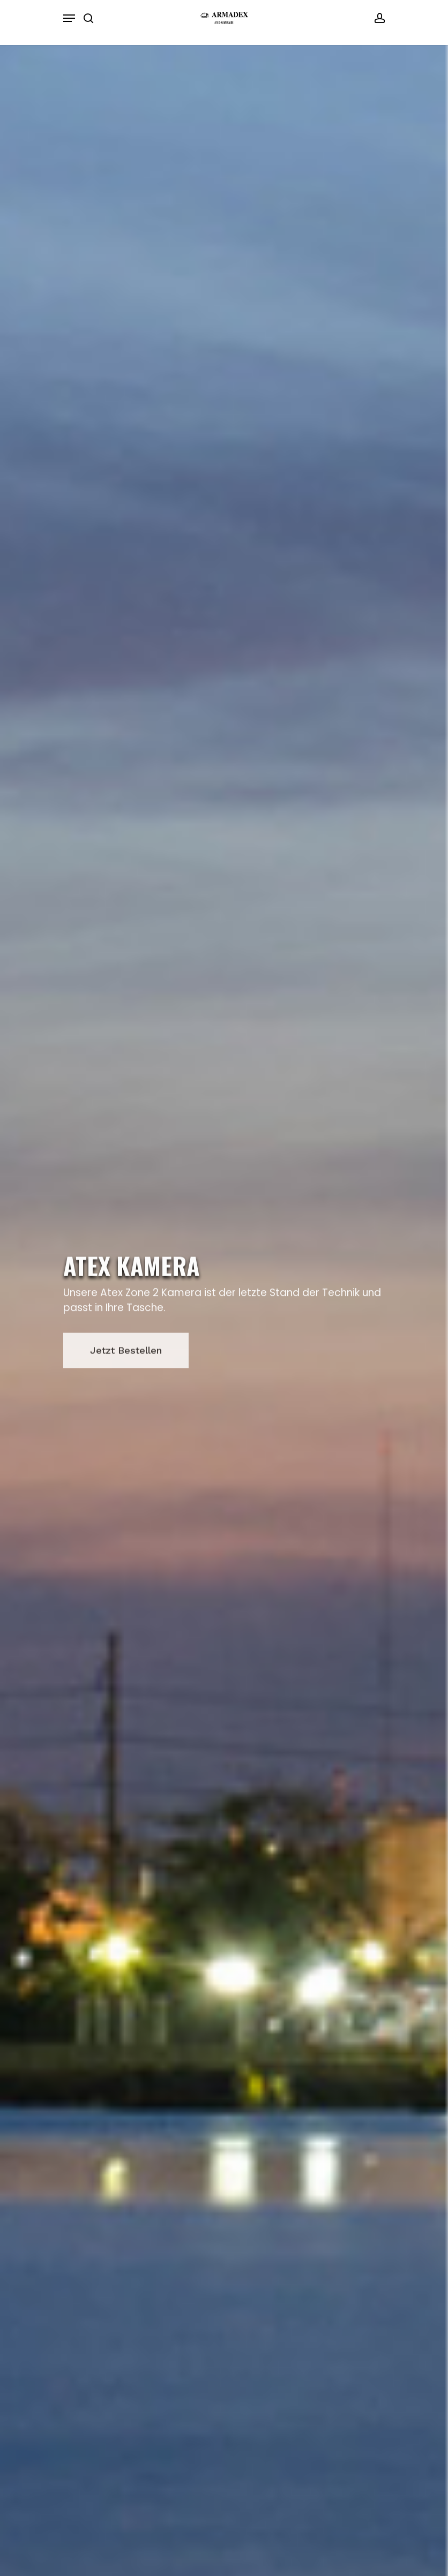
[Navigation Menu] (69, 18)
